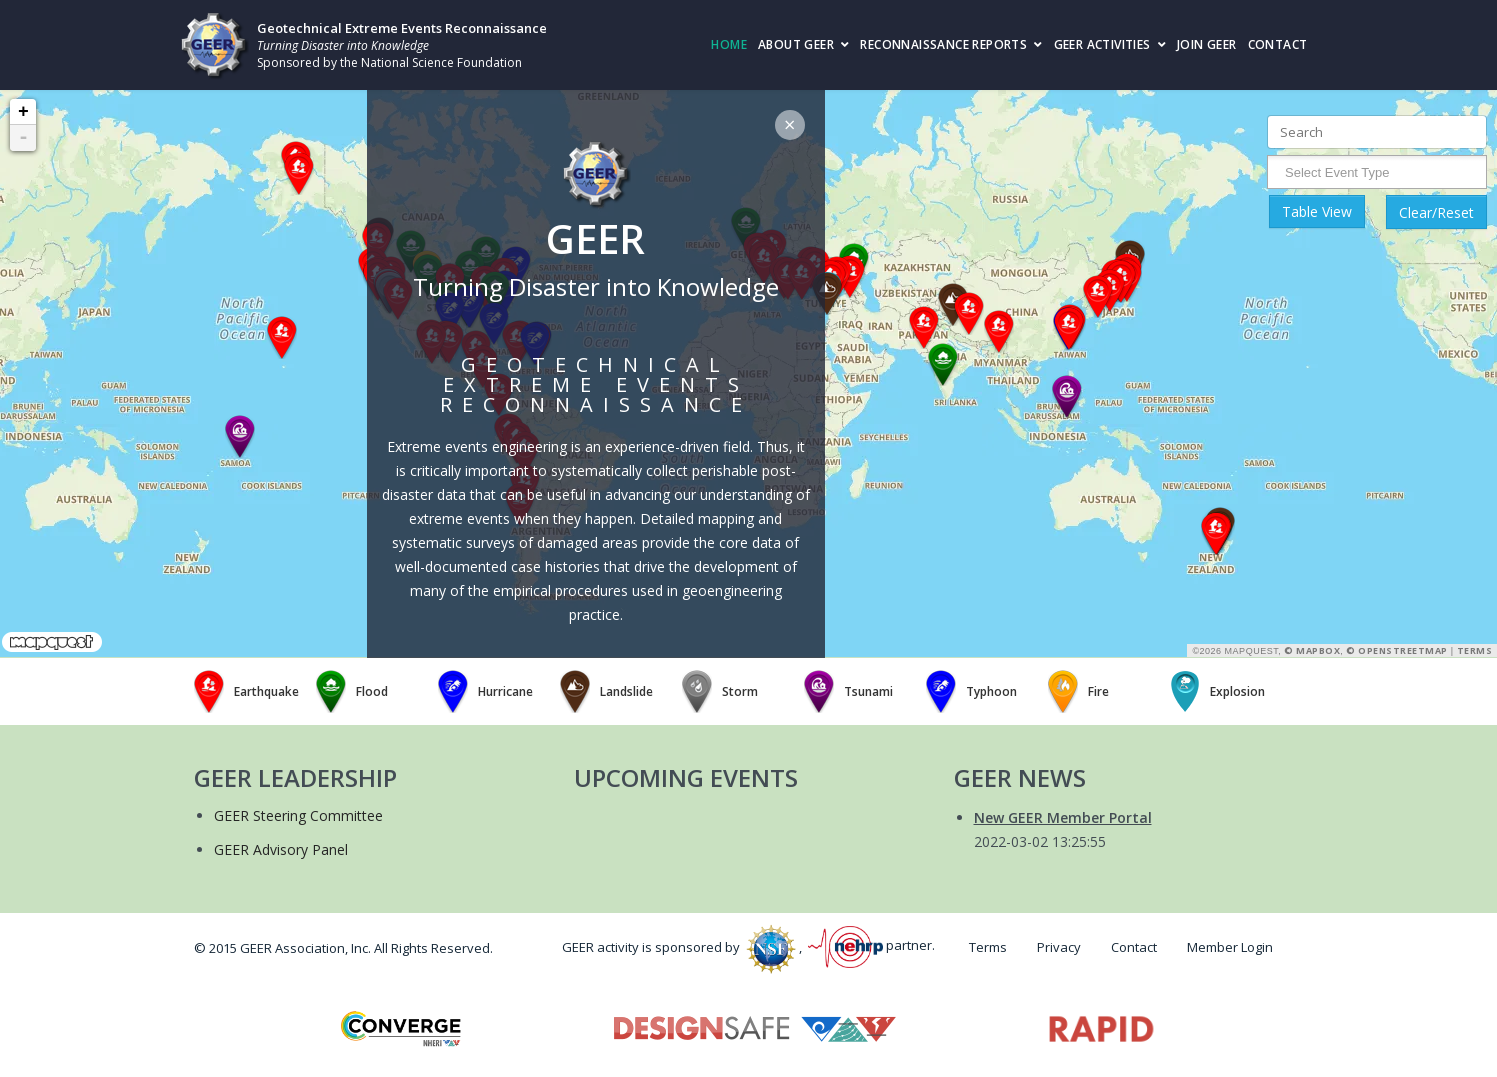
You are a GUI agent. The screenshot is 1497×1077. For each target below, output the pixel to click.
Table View (1317, 211)
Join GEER (1207, 44)
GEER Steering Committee (298, 815)
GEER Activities (1102, 44)
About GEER (796, 44)
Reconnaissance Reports (943, 44)
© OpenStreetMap (1397, 650)
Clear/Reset (1436, 212)
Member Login (1230, 947)
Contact (1278, 44)
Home (729, 44)
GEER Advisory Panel (281, 849)
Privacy (1059, 947)
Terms (1475, 650)
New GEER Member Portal (1063, 817)
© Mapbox (1312, 650)
